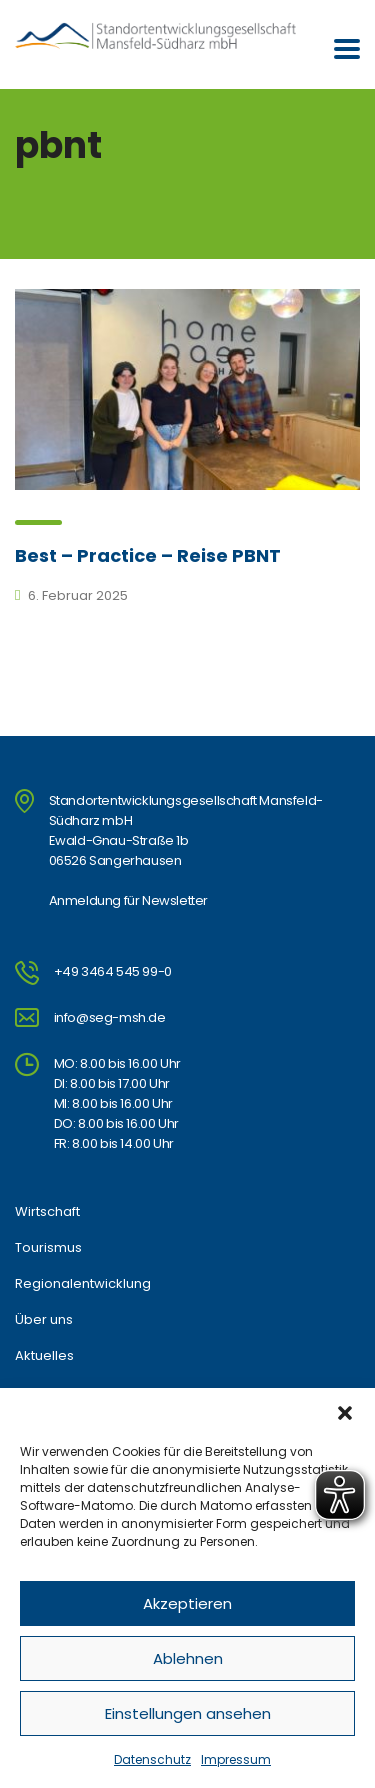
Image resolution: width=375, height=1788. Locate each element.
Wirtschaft (47, 1212)
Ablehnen (188, 1658)
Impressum (236, 1759)
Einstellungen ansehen (188, 1713)
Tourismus (48, 1248)
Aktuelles (44, 1356)
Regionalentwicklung (83, 1284)
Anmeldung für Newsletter (128, 900)
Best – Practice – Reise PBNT (148, 555)
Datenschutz (152, 1759)
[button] (345, 1413)
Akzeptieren (187, 1603)
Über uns (44, 1320)
